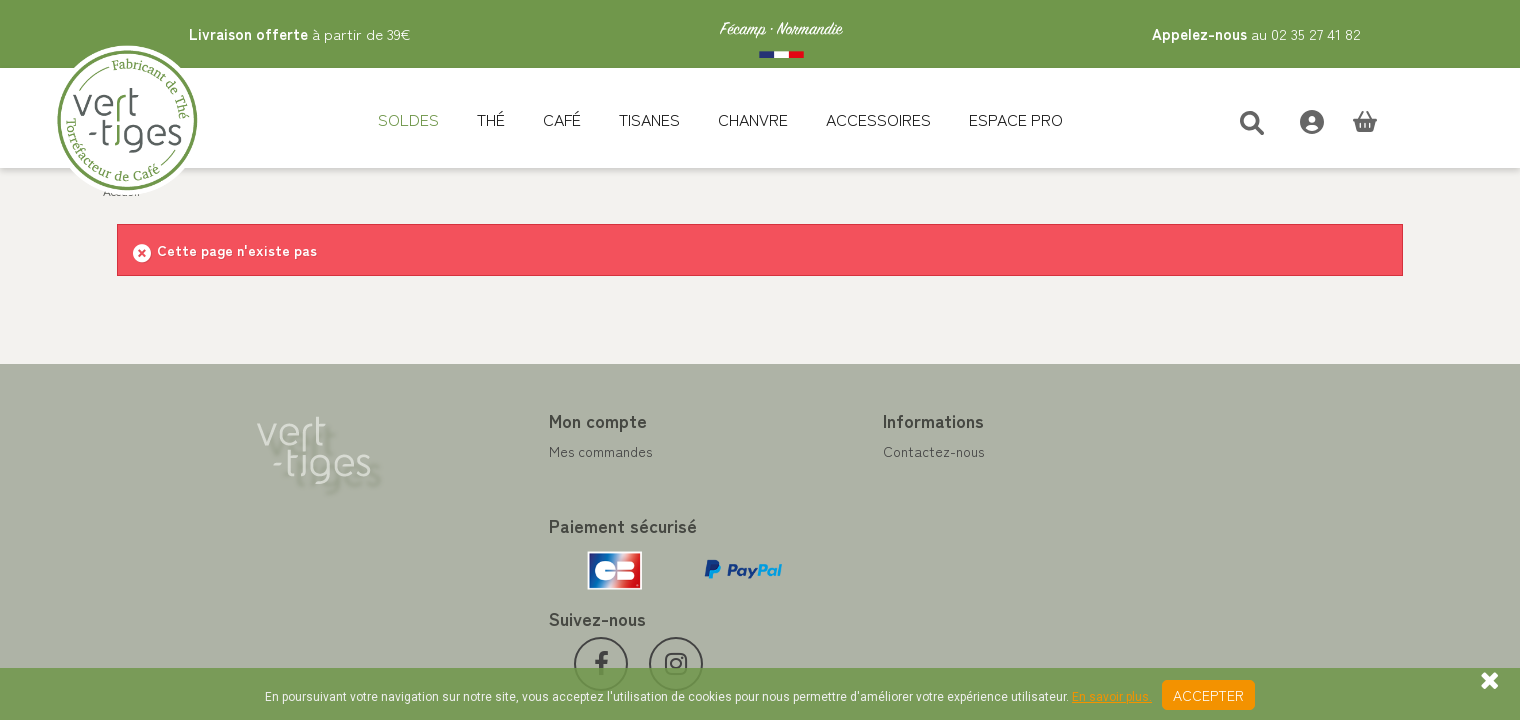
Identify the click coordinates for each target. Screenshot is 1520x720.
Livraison (802, 571)
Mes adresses (483, 499)
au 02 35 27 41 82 (1256, 33)
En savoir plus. (1112, 697)
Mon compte (490, 420)
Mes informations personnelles (534, 523)
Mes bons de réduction (511, 547)
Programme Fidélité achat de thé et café (904, 475)
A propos (803, 523)
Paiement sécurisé (831, 499)
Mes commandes (492, 451)
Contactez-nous (825, 451)
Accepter (1208, 695)
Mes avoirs (474, 475)
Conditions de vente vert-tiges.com (886, 547)
